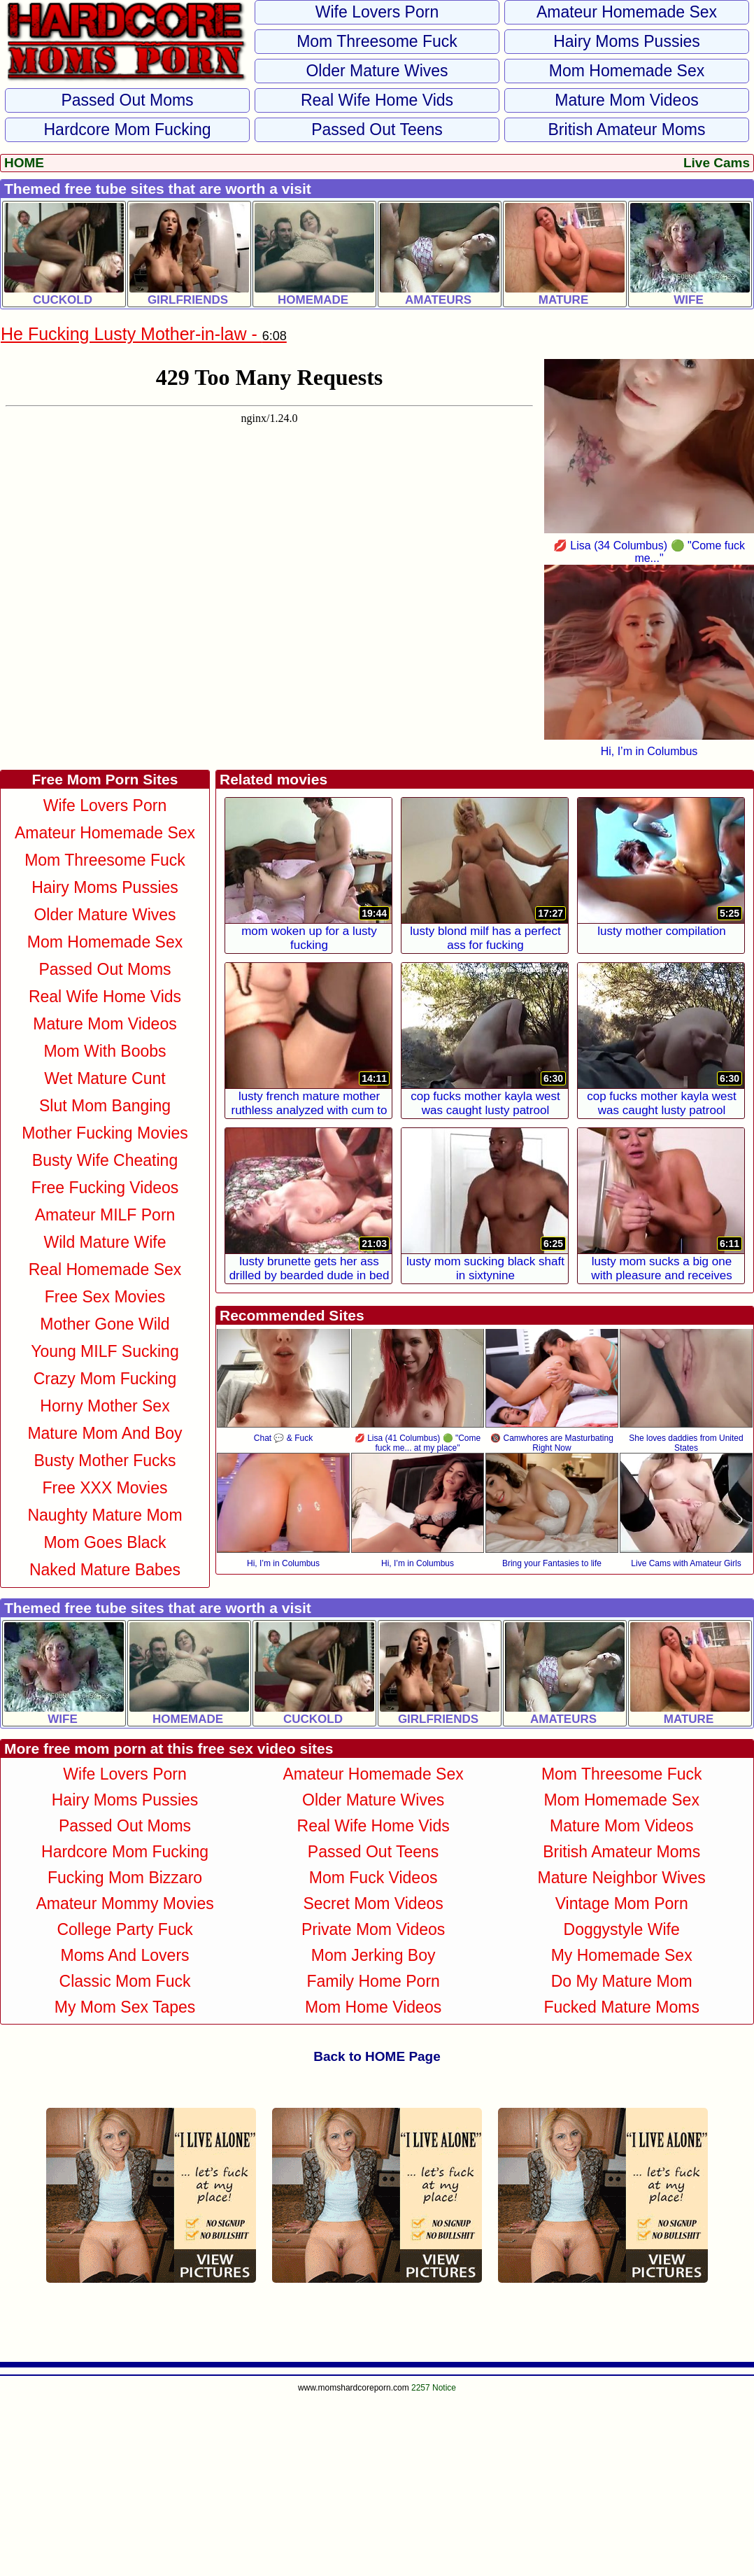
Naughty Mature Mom (104, 1515)
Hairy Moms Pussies (626, 41)
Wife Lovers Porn (377, 12)
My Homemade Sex (621, 1955)
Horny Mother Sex (104, 1406)
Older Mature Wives (377, 71)
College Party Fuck (124, 1929)
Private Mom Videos (373, 1929)
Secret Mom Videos (373, 1903)
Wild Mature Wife (104, 1242)
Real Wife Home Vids (377, 100)
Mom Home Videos (373, 2007)
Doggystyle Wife (622, 1929)
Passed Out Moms (127, 100)
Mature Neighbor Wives (622, 1877)
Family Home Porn (372, 1981)
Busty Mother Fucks (105, 1460)
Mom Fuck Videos (373, 1877)
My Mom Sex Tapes (125, 2007)
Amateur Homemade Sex (626, 12)
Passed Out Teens (377, 129)
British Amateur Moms (627, 129)
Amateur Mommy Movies (124, 1903)
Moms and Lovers (124, 1955)
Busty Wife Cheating (105, 1160)
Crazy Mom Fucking (105, 1379)
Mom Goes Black (104, 1542)
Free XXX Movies (105, 1488)
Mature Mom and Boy (104, 1433)
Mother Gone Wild (104, 1324)
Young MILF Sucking (104, 1351)
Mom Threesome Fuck (377, 41)
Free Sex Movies (105, 1297)
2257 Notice (433, 2388)
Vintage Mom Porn (621, 1903)
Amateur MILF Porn (105, 1215)
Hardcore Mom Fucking (127, 129)
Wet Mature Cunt (104, 1078)
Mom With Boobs (104, 1051)
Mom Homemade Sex (626, 71)
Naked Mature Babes (104, 1570)
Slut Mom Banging (105, 1106)
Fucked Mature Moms (621, 2007)
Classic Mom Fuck (125, 1981)
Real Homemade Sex (105, 1269)
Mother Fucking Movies (105, 1133)
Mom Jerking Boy (373, 1955)
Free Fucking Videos (105, 1187)
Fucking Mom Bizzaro (125, 1877)
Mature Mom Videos (626, 100)
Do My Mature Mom (621, 1981)
